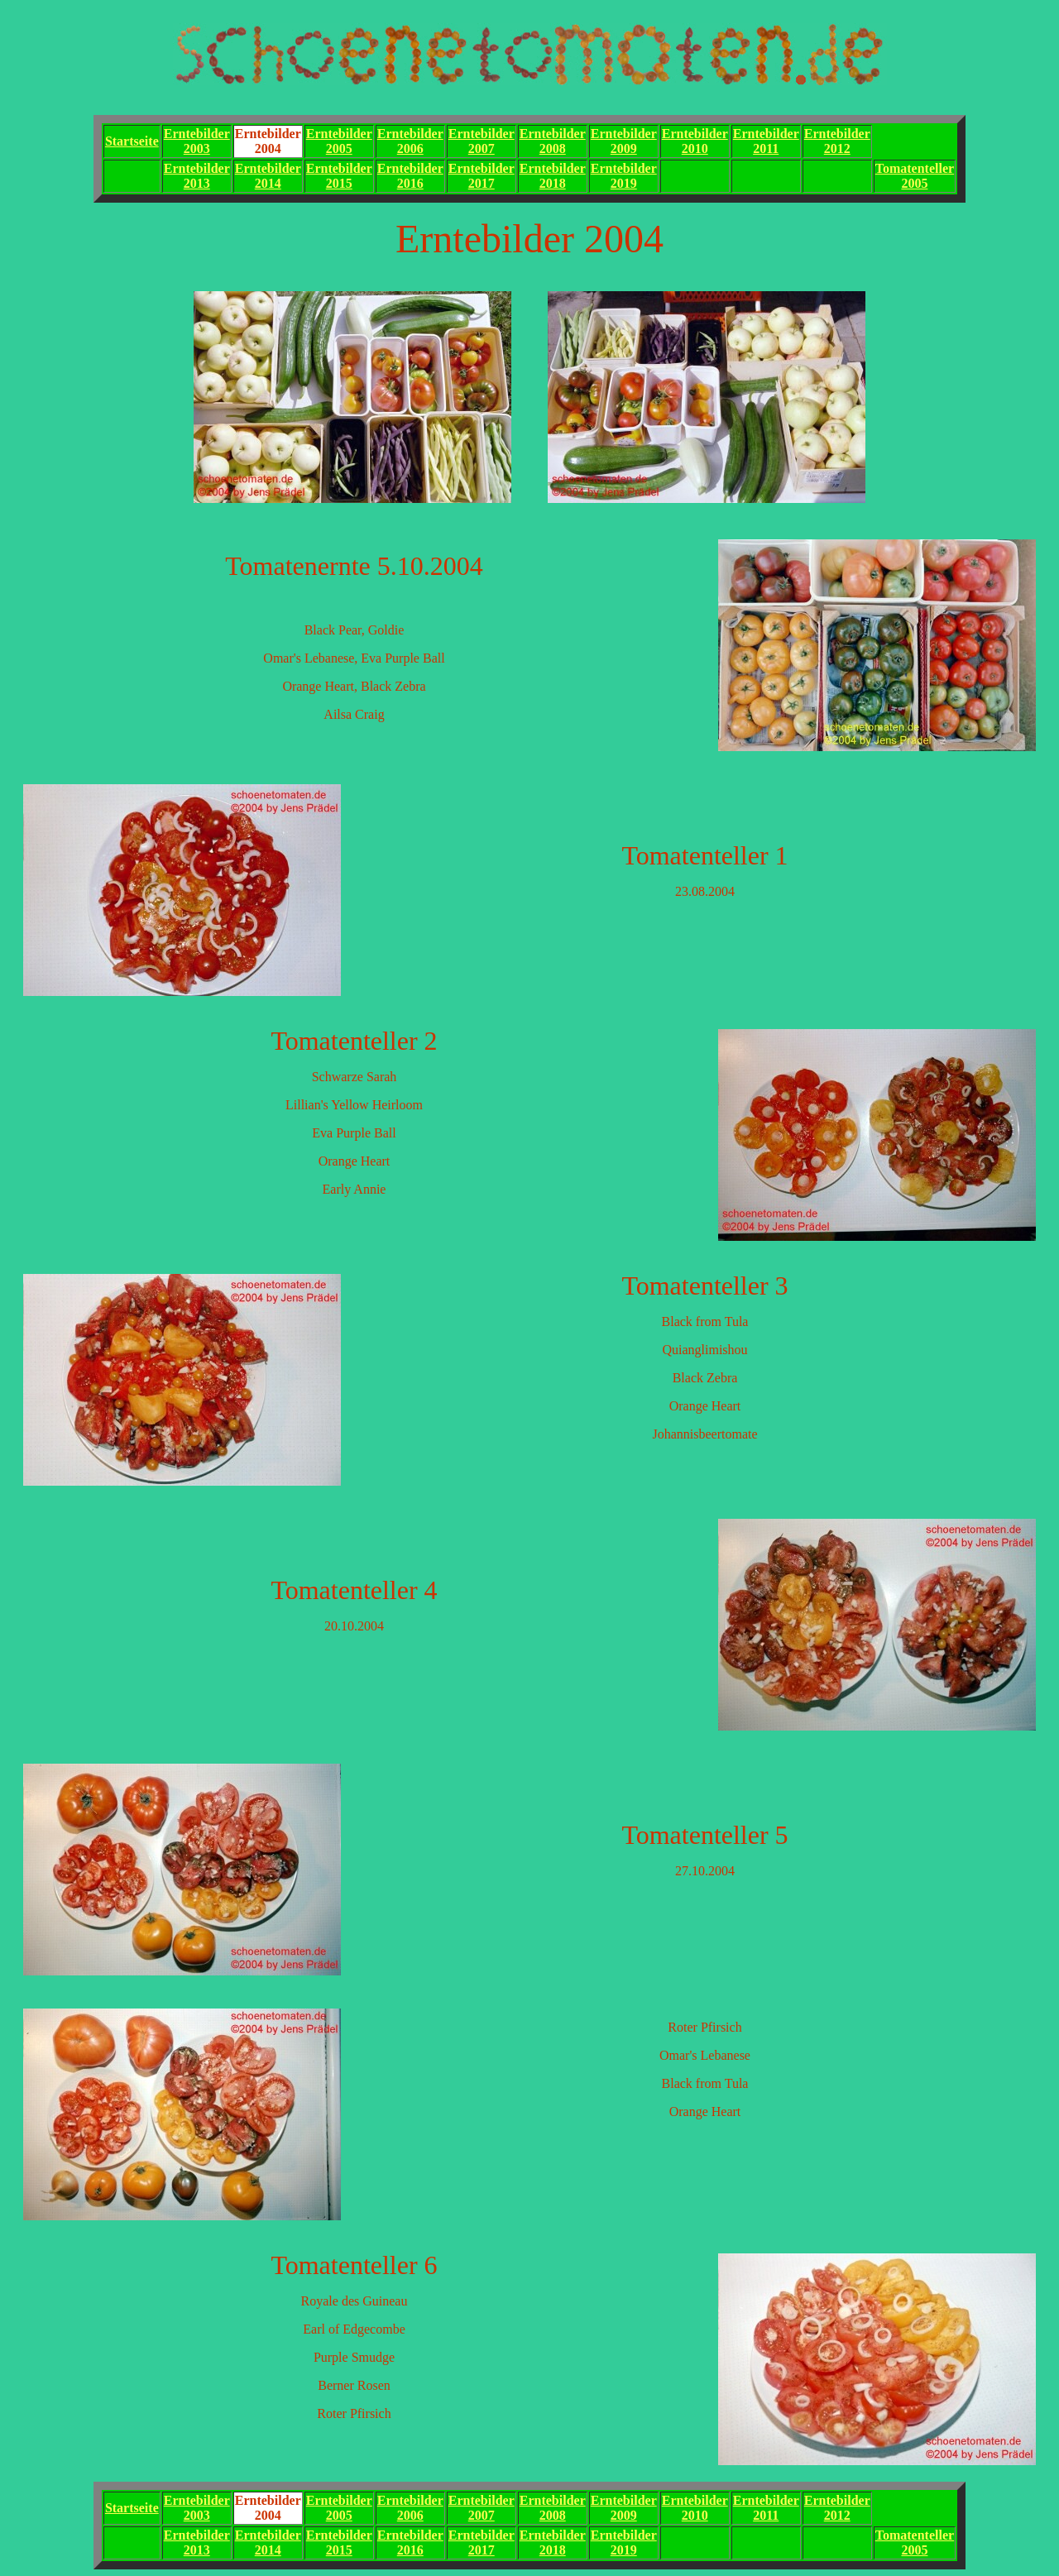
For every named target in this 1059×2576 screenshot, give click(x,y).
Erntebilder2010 (695, 141)
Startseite (132, 141)
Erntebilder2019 (624, 175)
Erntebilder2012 (837, 141)
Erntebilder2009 (624, 141)
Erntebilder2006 (410, 141)
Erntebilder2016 (410, 175)
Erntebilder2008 (553, 141)
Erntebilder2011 (766, 141)
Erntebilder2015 (339, 175)
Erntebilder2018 (553, 175)
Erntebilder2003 (197, 141)
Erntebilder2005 (339, 141)
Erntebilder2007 (481, 141)
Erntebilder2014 (268, 175)
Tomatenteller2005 (914, 175)
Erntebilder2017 (481, 175)
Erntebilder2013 (197, 175)
